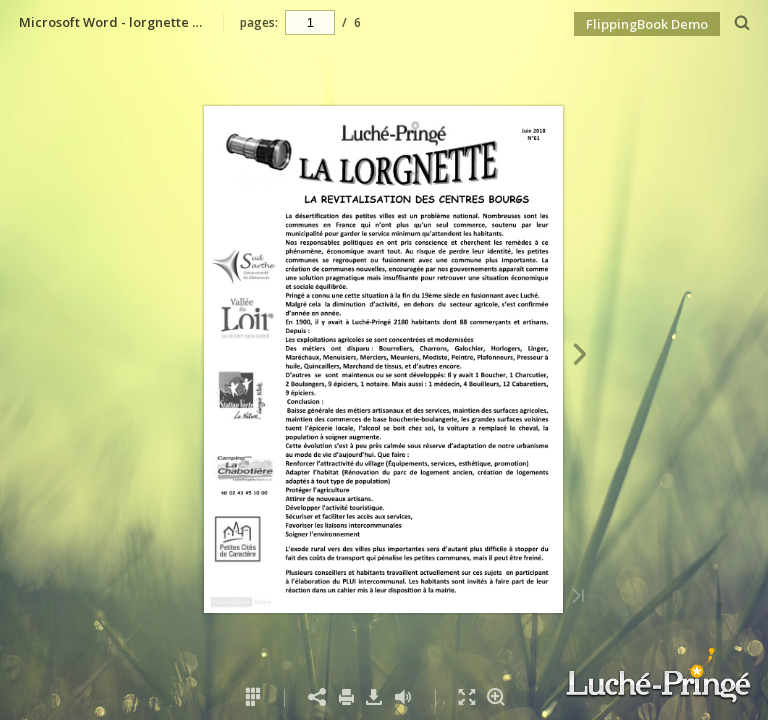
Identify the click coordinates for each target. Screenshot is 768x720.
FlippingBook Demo (647, 24)
